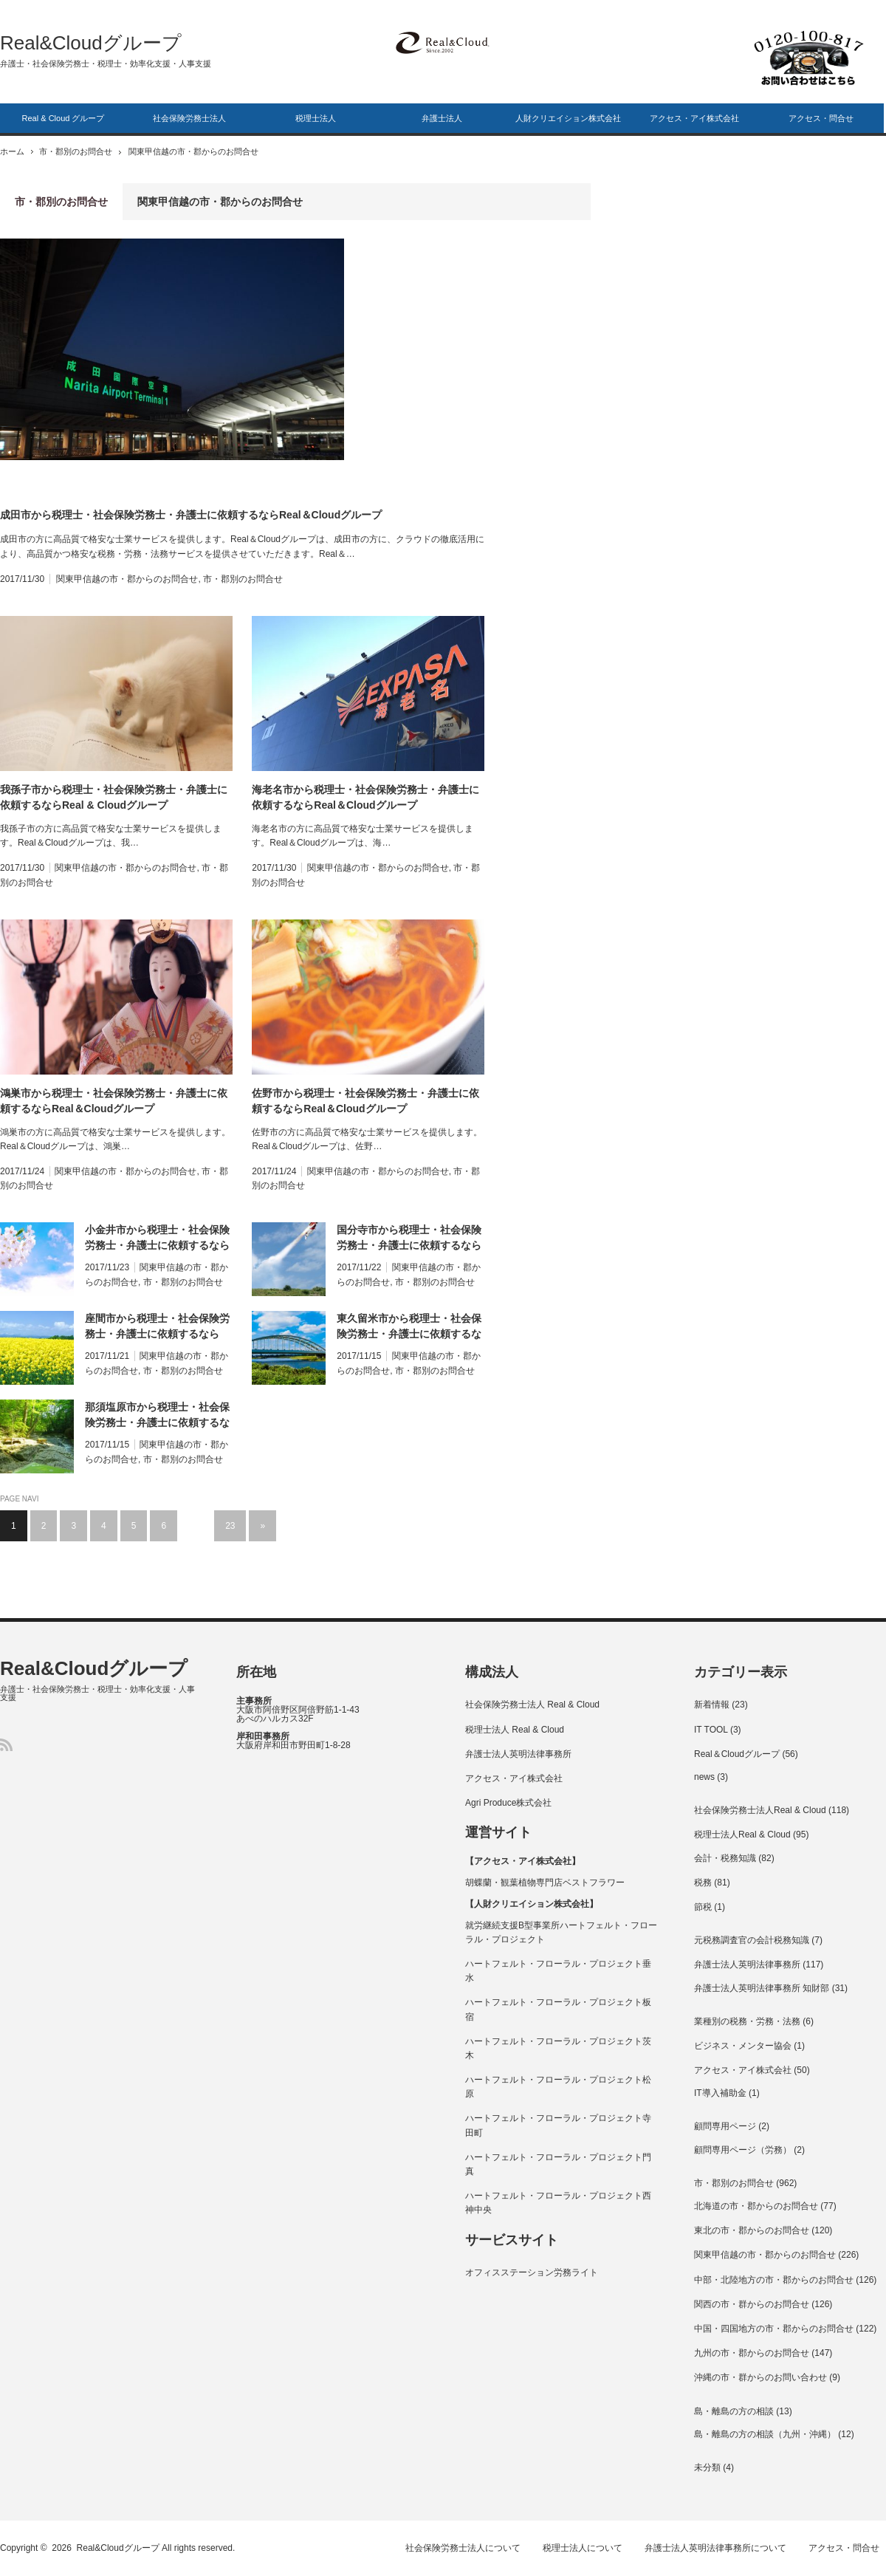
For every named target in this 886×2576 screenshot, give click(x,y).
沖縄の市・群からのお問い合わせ (760, 2377)
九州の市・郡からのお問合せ (751, 2353)
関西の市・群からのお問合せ (751, 2304)
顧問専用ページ (725, 2126)
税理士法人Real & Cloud (742, 1834)
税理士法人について (588, 2548)
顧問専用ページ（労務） (742, 2150)
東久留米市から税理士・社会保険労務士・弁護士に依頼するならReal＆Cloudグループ (409, 1327)
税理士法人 (315, 118)
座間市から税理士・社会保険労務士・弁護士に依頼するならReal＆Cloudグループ (157, 1327)
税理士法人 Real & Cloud (514, 1729)
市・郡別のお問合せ (81, 151)
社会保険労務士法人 (189, 118)
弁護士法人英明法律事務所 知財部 (761, 1988)
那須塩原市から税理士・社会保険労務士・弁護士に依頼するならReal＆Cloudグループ (157, 1416)
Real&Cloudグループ (91, 42)
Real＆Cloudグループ (737, 1754)
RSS (6, 1745)
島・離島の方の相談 (734, 2411)
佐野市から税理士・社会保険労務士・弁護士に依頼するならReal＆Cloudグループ (365, 1100)
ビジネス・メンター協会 (742, 2046)
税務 (703, 1882)
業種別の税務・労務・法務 (747, 2021)
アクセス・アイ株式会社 (694, 118)
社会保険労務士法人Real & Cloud (760, 1810)
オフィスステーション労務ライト (531, 2272)
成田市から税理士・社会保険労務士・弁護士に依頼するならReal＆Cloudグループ (191, 515)
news (704, 1777)
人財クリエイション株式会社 (568, 118)
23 (230, 1526)
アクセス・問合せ (821, 118)
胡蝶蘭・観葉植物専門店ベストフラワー (545, 1882)
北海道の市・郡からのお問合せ (756, 2206)
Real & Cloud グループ (63, 118)
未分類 (707, 2467)
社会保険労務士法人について (467, 2548)
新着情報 (711, 1704)
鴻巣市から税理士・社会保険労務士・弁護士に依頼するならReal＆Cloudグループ (113, 1100)
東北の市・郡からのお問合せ (751, 2230)
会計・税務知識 (725, 1858)
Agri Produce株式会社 (508, 1803)
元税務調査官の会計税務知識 (751, 1940)
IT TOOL (711, 1729)
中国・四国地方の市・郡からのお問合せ (774, 2328)
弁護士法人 (442, 118)
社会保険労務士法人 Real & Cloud (532, 1704)
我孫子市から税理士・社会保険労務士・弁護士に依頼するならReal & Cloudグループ (113, 797)
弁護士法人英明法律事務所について (721, 2548)
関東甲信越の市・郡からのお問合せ (127, 579)
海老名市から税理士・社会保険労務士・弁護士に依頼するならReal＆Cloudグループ (365, 797)
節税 (703, 1907)
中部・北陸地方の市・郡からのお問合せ (774, 2280)
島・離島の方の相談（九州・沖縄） (765, 2434)
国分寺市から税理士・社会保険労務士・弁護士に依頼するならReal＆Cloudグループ (409, 1238)
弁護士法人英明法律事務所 (518, 1754)
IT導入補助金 (720, 2093)
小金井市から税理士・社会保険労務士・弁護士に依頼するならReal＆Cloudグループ (157, 1238)
